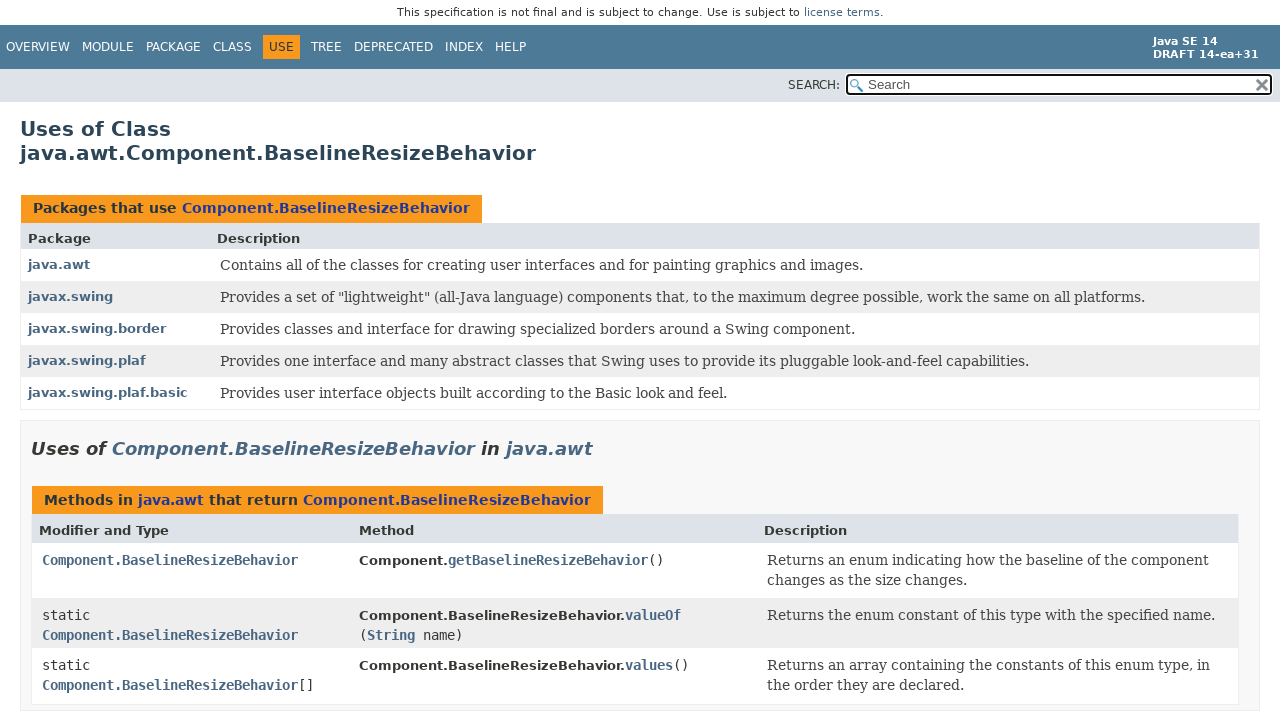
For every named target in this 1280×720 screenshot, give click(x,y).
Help (510, 47)
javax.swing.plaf (87, 360)
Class (232, 47)
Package (173, 47)
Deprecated (393, 47)
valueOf (653, 615)
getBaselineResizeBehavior (548, 560)
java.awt (59, 264)
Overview (38, 47)
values (649, 665)
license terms (842, 12)
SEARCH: (814, 85)
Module (108, 47)
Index (464, 47)
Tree (326, 47)
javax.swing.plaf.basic (108, 392)
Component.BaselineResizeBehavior (326, 208)
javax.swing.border (97, 328)
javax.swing (70, 296)
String (391, 635)
